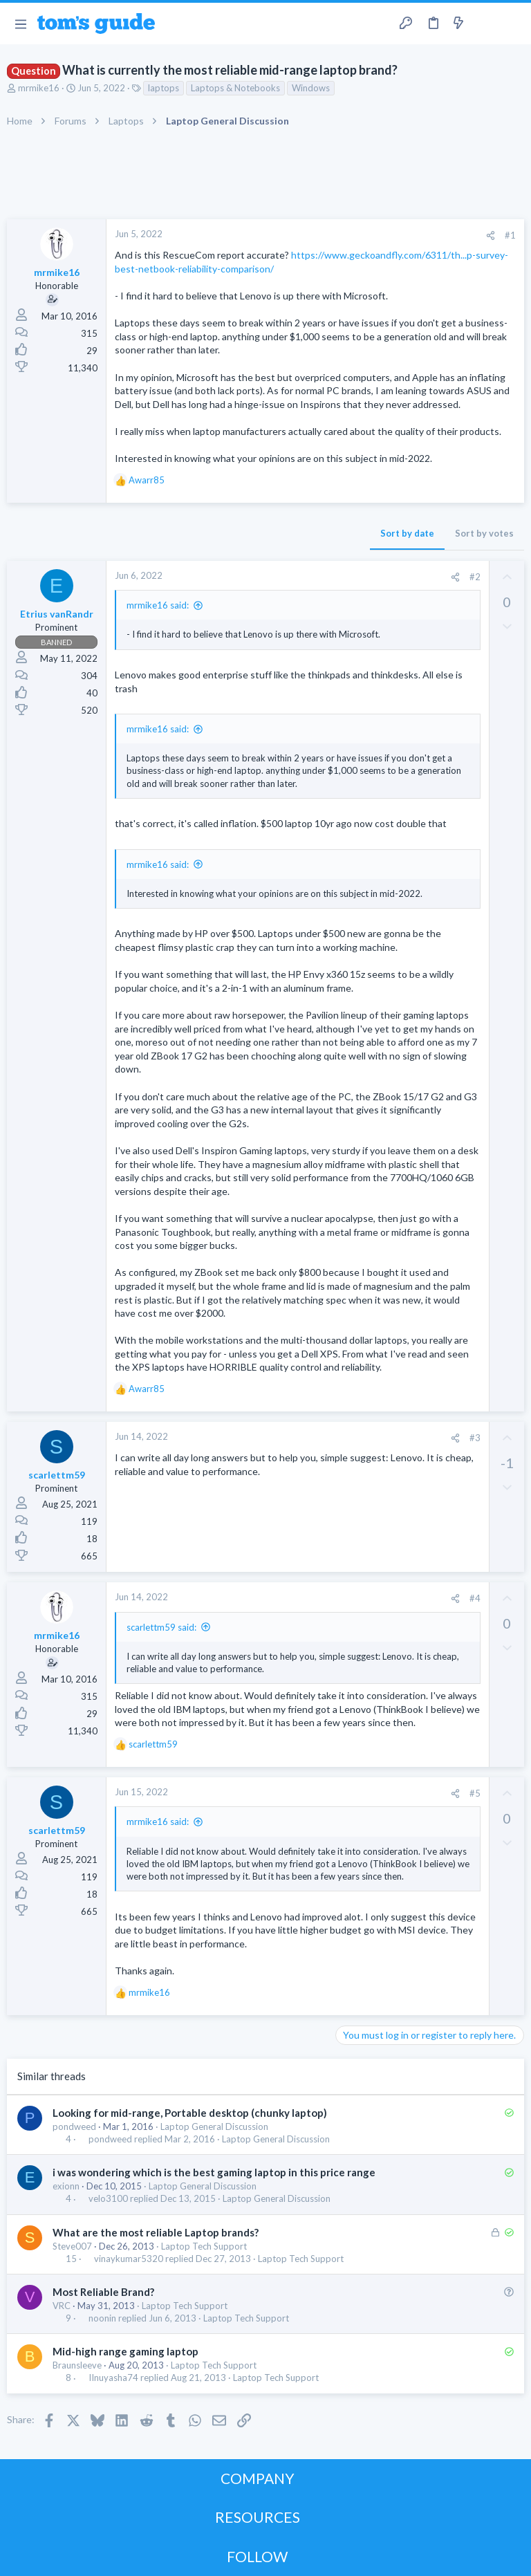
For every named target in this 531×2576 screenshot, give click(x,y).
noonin (102, 2318)
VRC (62, 2305)
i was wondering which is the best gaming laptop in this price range (214, 2172)
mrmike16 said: (158, 605)
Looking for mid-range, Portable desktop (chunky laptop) (190, 2112)
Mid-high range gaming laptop (125, 2351)
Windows (311, 87)
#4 (475, 1598)
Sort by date (407, 533)
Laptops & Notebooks (235, 87)
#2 (475, 576)
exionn (66, 2186)
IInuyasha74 (113, 2377)
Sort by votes (484, 533)
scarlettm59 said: (161, 1627)
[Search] (512, 24)
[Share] (490, 235)
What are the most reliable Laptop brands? (156, 2232)
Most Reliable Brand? (103, 2292)
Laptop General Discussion (214, 2126)
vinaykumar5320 (128, 2258)
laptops (163, 87)
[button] (20, 23)
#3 (475, 1437)
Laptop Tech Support (204, 2246)
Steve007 (72, 2246)
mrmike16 (38, 87)
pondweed (74, 2126)
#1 (510, 235)
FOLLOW (257, 2556)
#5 (475, 1793)
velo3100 (108, 2198)
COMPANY (258, 2478)
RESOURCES (257, 2517)
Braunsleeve (77, 2365)
